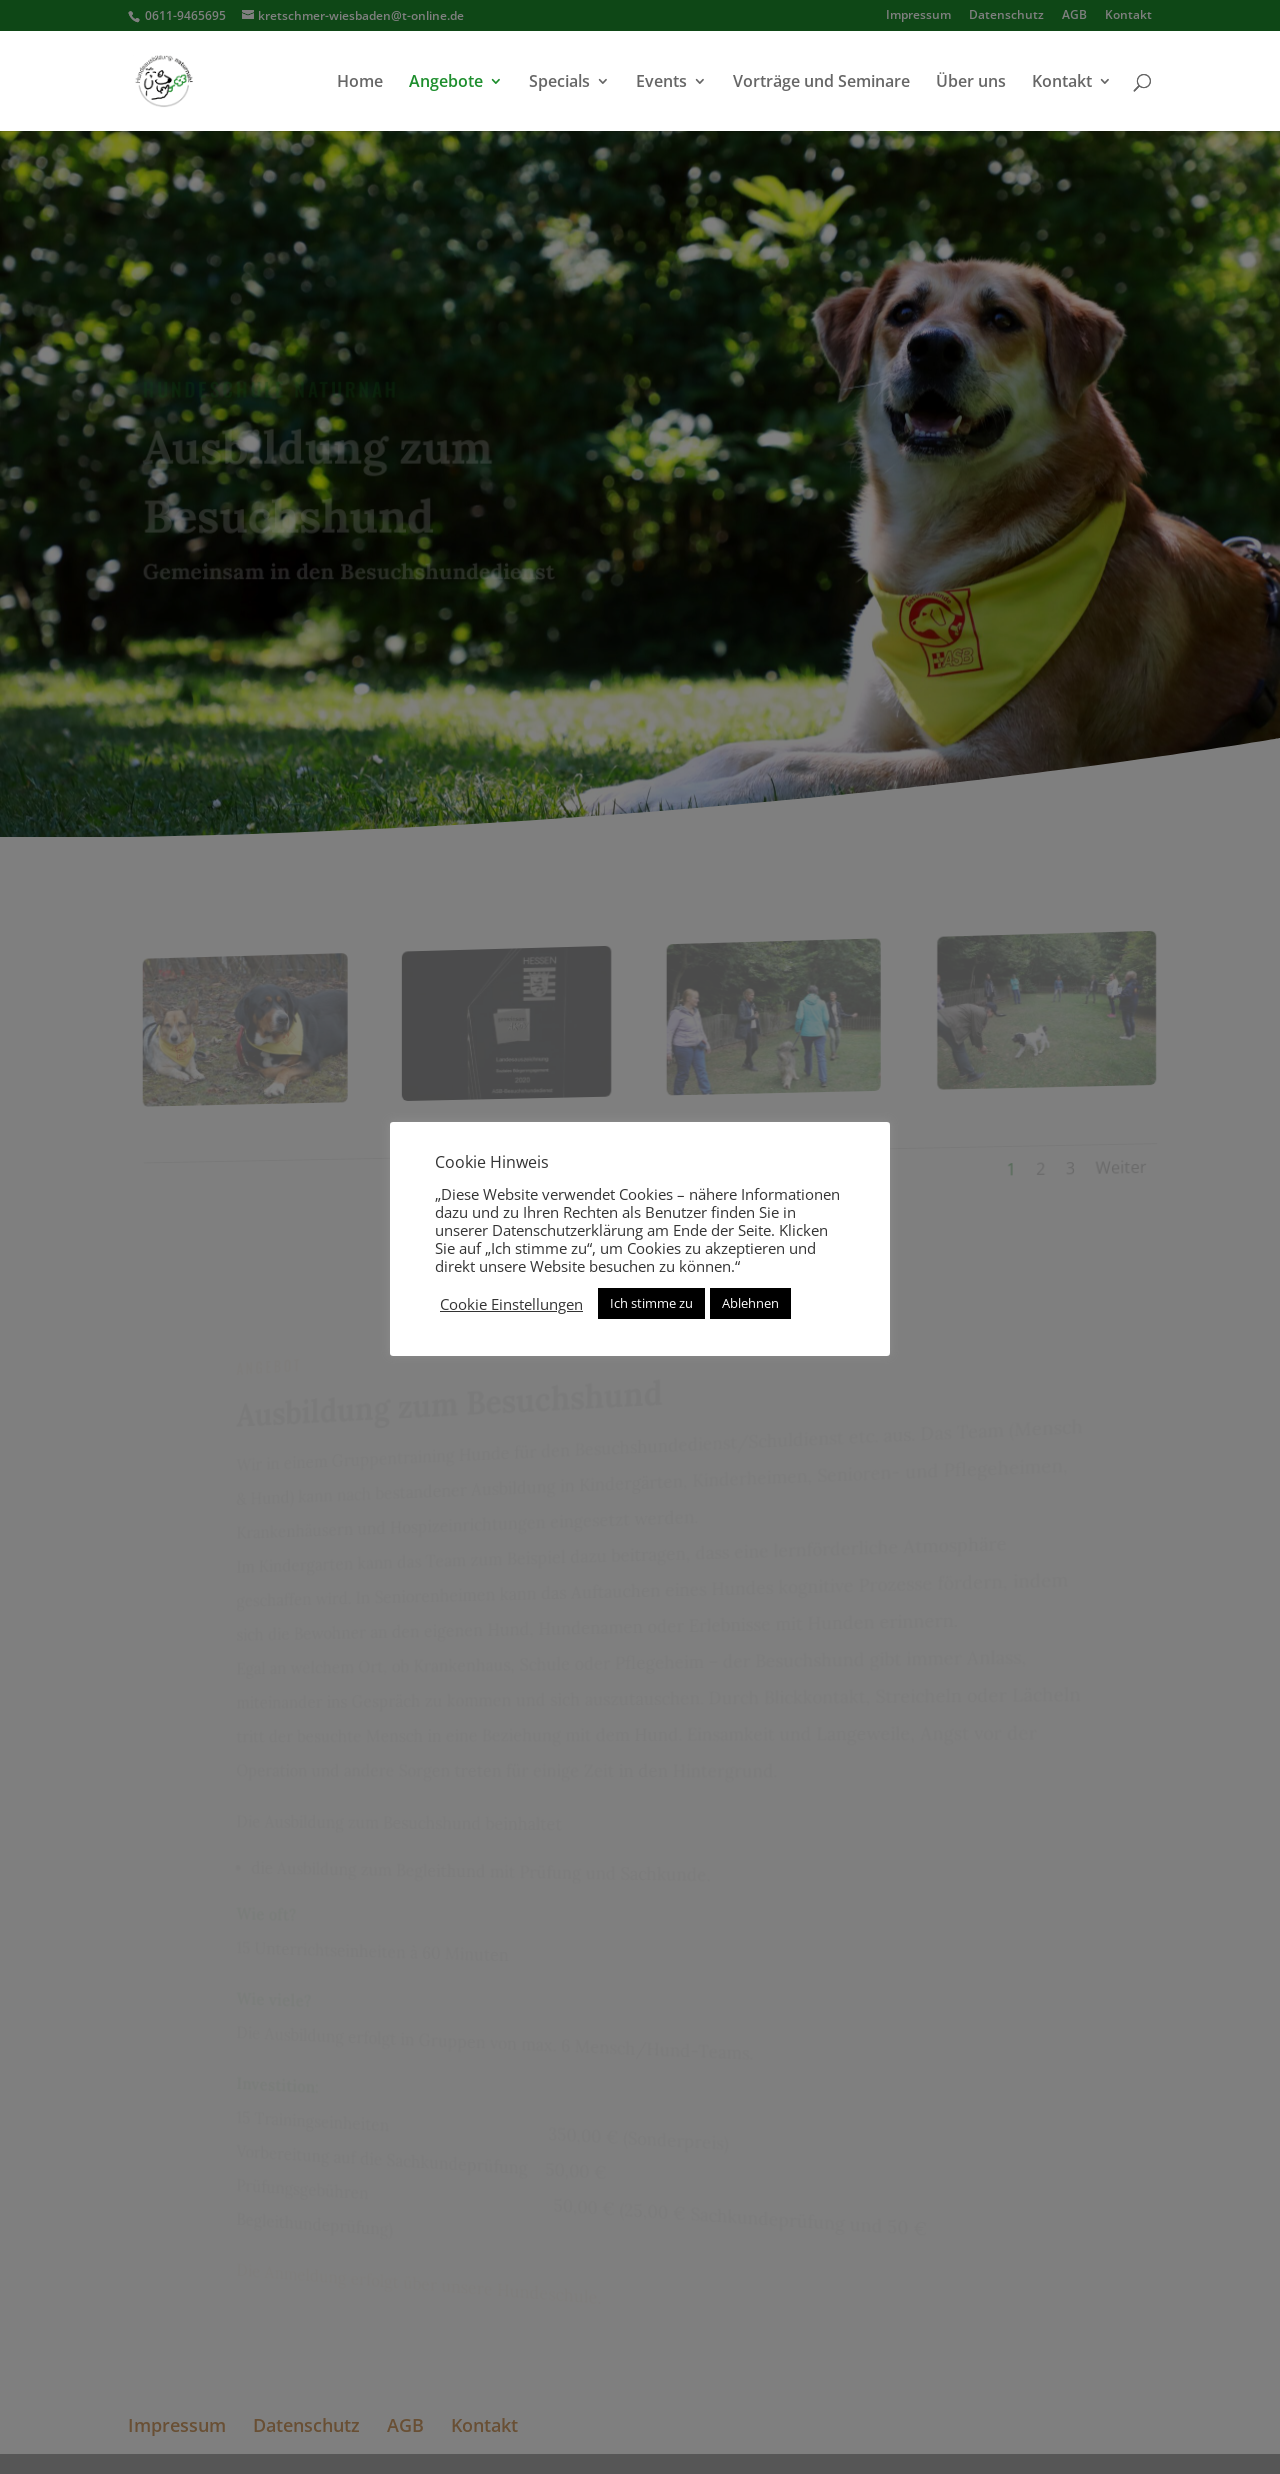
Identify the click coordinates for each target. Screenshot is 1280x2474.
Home (360, 83)
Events (661, 83)
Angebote (446, 83)
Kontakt (1062, 83)
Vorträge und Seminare (821, 83)
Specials (559, 83)
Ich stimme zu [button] (651, 1303)
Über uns (971, 83)
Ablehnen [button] (750, 1303)
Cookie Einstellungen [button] (511, 1304)
